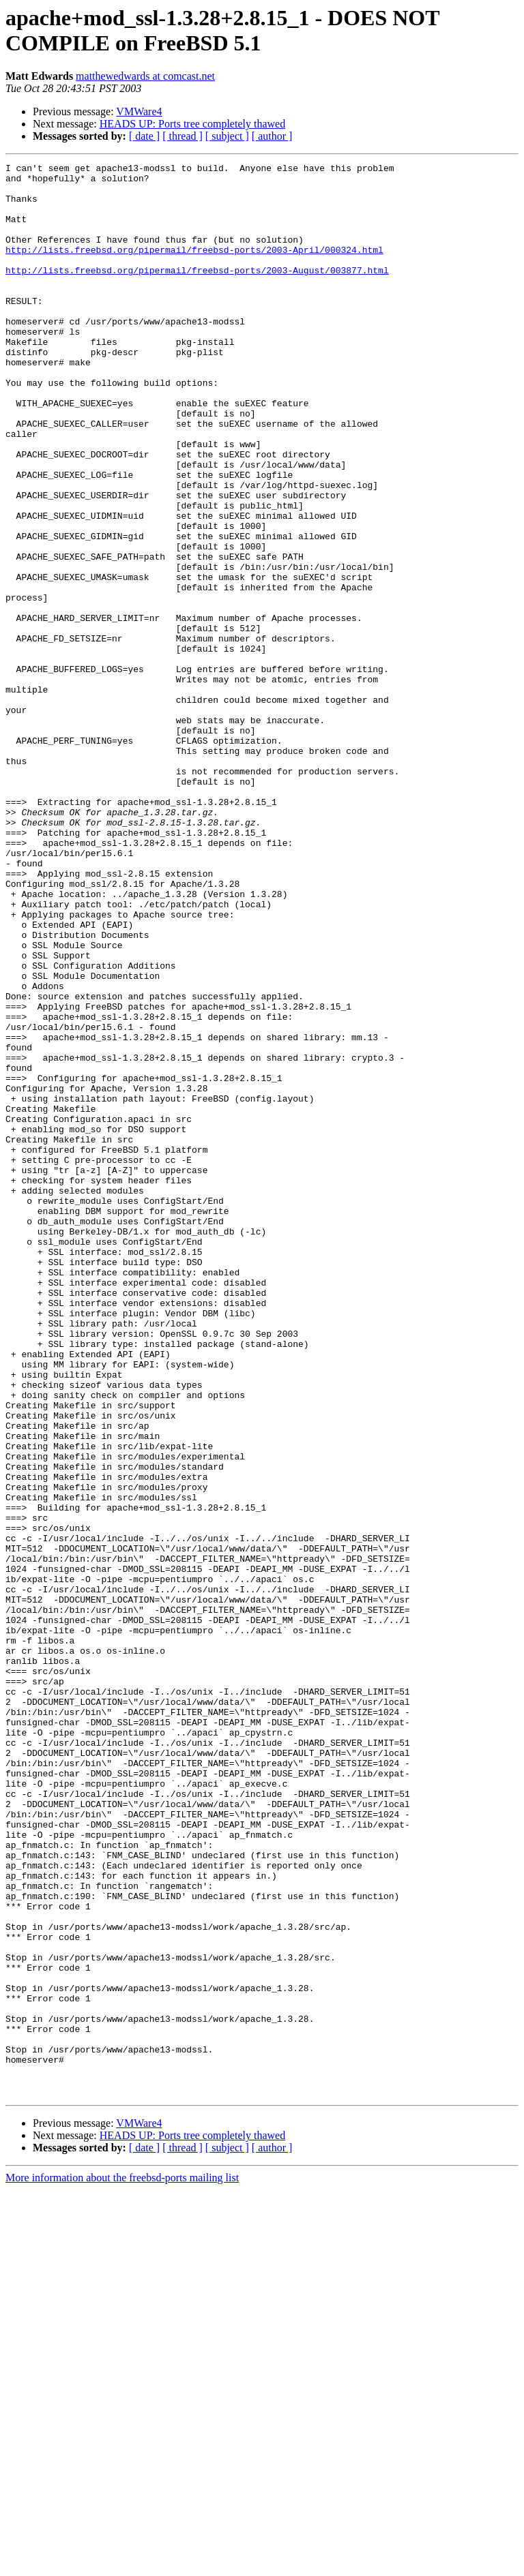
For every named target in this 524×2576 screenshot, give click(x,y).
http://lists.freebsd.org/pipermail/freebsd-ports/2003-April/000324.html (194, 268)
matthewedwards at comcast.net (145, 76)
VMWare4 (139, 111)
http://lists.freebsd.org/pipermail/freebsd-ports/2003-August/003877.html (197, 292)
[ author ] (272, 136)
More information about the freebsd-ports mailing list (122, 2564)
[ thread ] (182, 136)
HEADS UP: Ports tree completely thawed (192, 124)
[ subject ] (227, 136)
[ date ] (144, 136)
